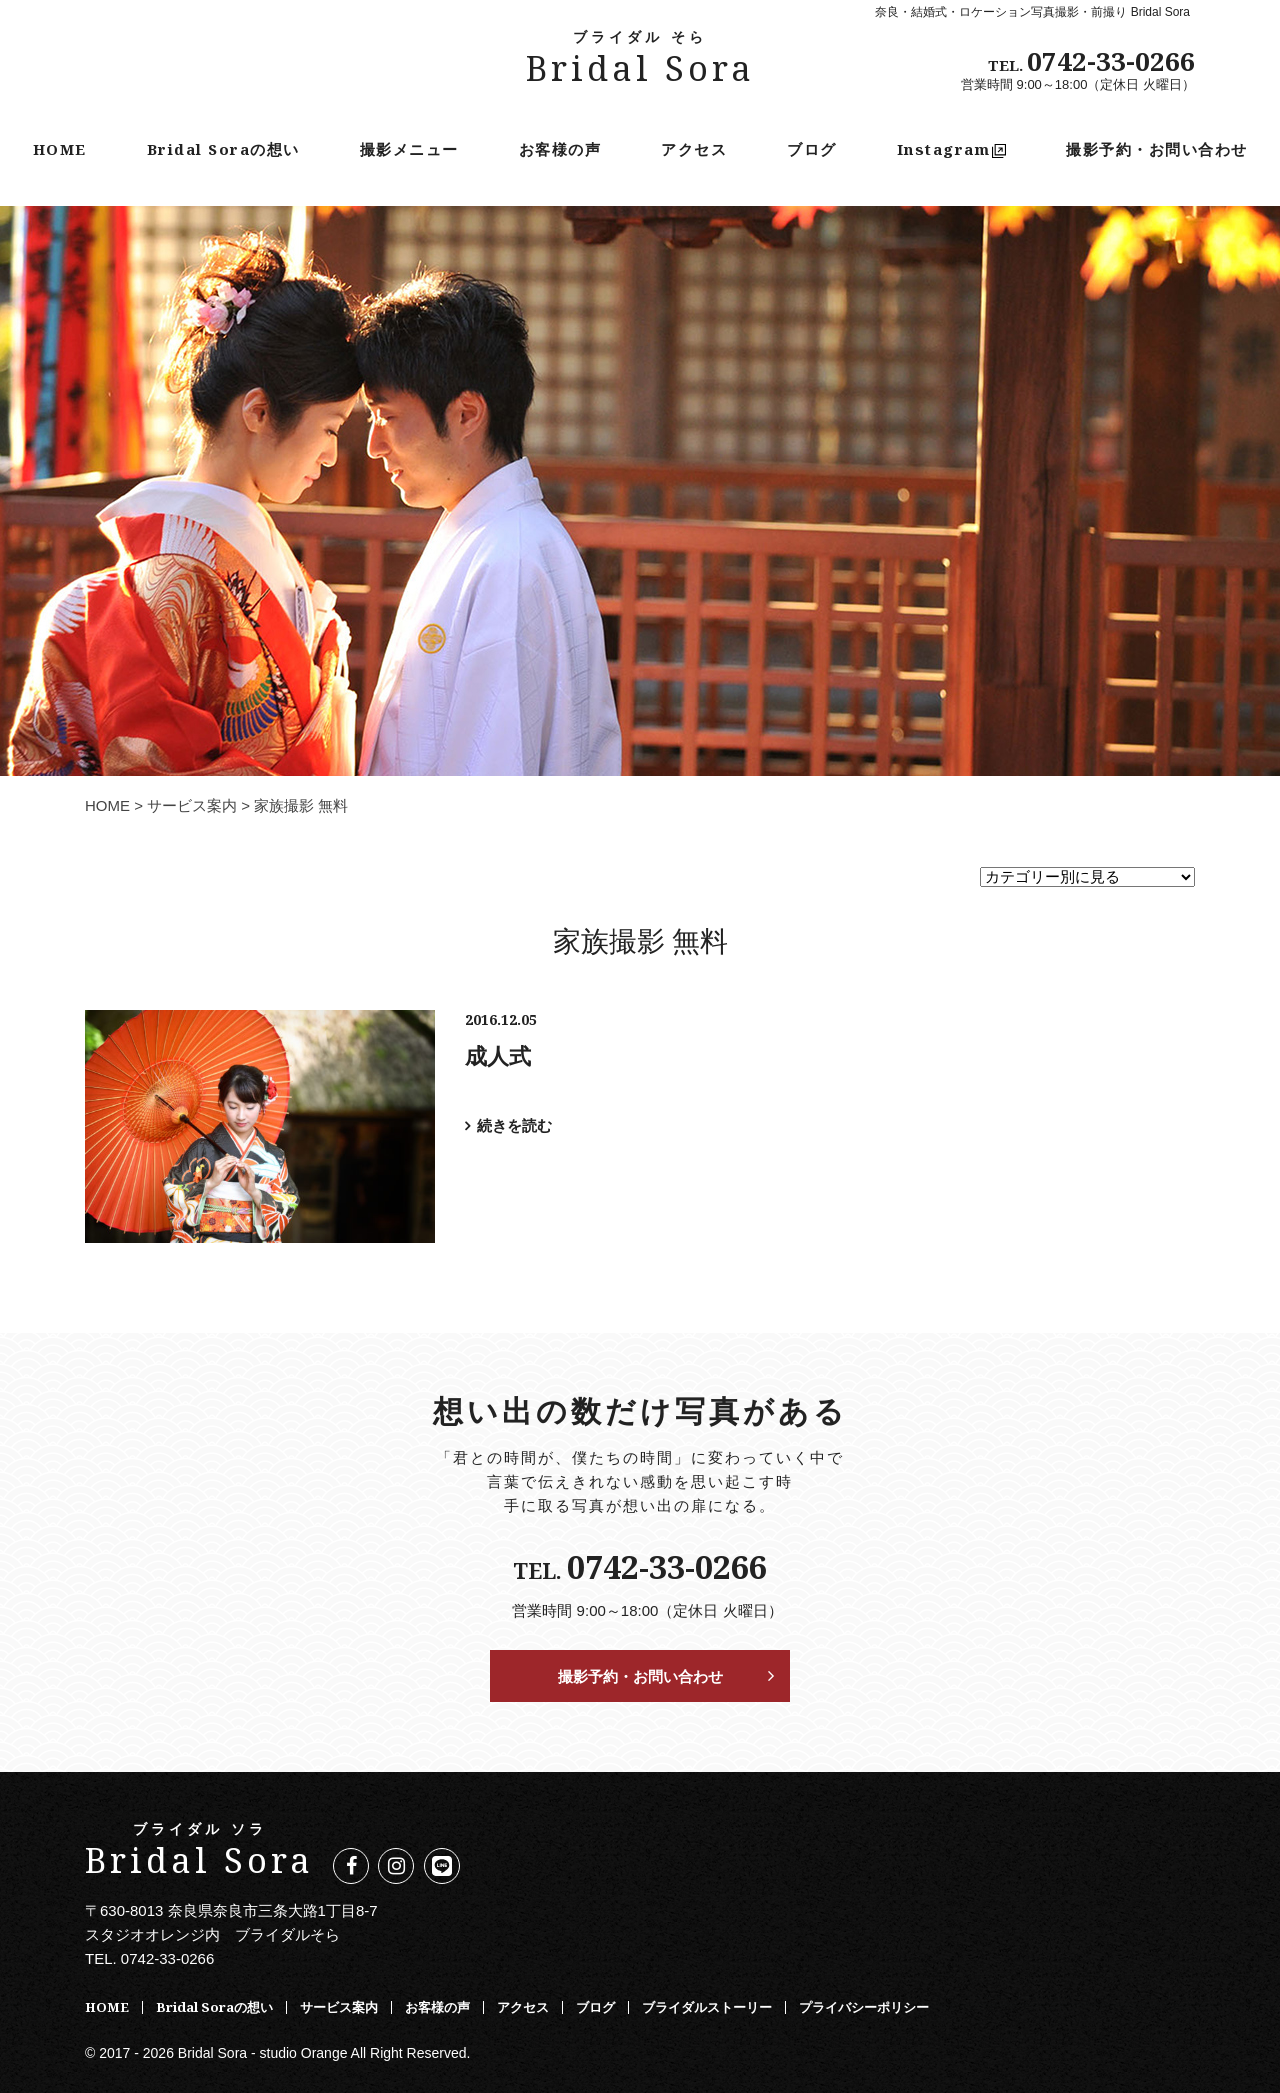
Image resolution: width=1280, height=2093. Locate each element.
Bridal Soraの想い (223, 149)
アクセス (694, 149)
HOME (60, 149)
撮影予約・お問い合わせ (1157, 149)
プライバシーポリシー (864, 2007)
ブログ (812, 149)
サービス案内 (192, 805)
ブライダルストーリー (707, 2007)
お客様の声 (560, 149)
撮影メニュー (409, 149)
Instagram (952, 149)
